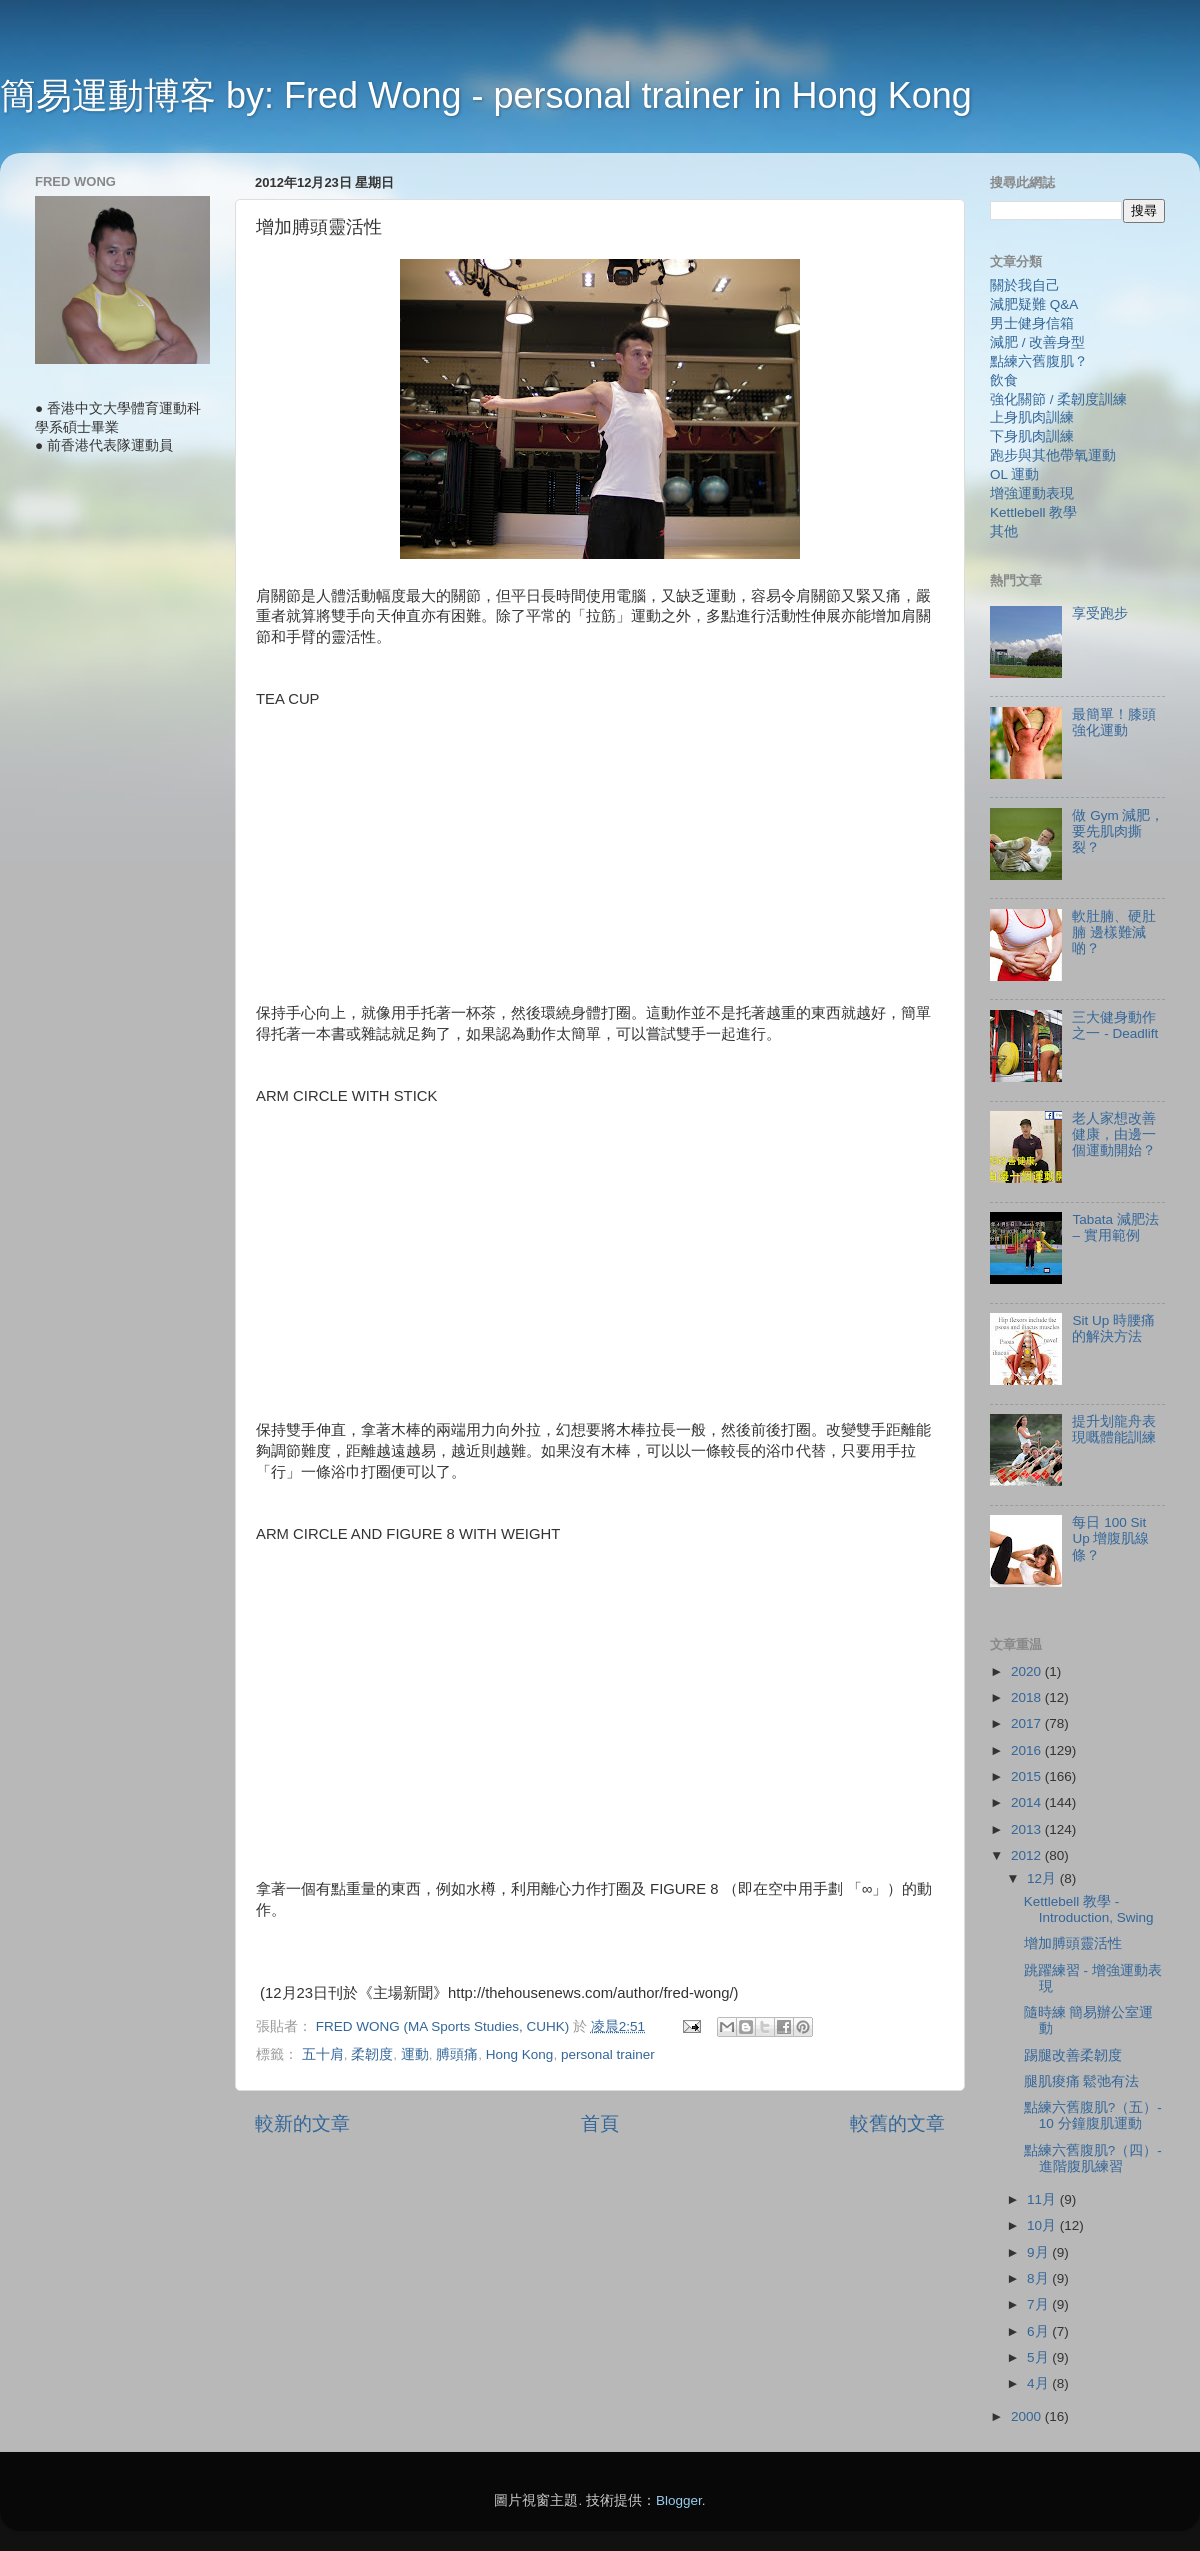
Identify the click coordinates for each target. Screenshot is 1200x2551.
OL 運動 (1014, 474)
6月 (1039, 2331)
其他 (1004, 531)
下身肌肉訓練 (1032, 436)
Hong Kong (520, 2054)
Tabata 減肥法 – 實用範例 (1115, 1227)
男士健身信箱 (1032, 323)
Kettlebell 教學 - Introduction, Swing (1089, 1909)
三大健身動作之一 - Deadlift (1115, 1025)
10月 (1043, 2225)
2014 (1028, 1802)
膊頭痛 (457, 2054)
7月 (1039, 2304)
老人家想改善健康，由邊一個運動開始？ (1114, 1134)
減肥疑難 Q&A (1034, 304)
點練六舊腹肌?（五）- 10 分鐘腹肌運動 (1093, 2115)
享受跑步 (1100, 613)
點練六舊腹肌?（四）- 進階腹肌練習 (1093, 2158)
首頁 (600, 2123)
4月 (1039, 2383)
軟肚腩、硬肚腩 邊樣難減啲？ (1114, 932)
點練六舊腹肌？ (1039, 361)
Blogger (679, 2500)
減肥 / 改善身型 (1037, 342)
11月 (1043, 2199)
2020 (1028, 1671)
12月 (1043, 1878)
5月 (1039, 2357)
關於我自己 (1025, 285)
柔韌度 (372, 2054)
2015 (1028, 1776)
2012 (1028, 1855)
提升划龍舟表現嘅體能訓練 (1114, 1429)
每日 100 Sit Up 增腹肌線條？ (1110, 1538)
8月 (1039, 2278)
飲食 (1004, 380)
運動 (415, 2054)
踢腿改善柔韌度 (1073, 2055)
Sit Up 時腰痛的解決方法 (1113, 1328)
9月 (1039, 2252)
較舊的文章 (897, 2123)
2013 (1028, 1829)
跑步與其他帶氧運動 (1053, 455)
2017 (1028, 1723)
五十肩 (323, 2054)
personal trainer (608, 2054)
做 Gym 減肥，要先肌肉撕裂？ (1118, 831)
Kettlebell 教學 (1033, 512)
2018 (1028, 1697)
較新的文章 (302, 2123)
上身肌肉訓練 (1032, 417)
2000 (1028, 2416)
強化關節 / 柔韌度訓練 (1058, 399)
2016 (1028, 1750)
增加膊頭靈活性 (1073, 1943)
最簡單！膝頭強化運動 (1114, 722)
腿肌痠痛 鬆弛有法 (1082, 2081)
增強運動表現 (1032, 493)
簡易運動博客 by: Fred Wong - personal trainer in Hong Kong (486, 95)
